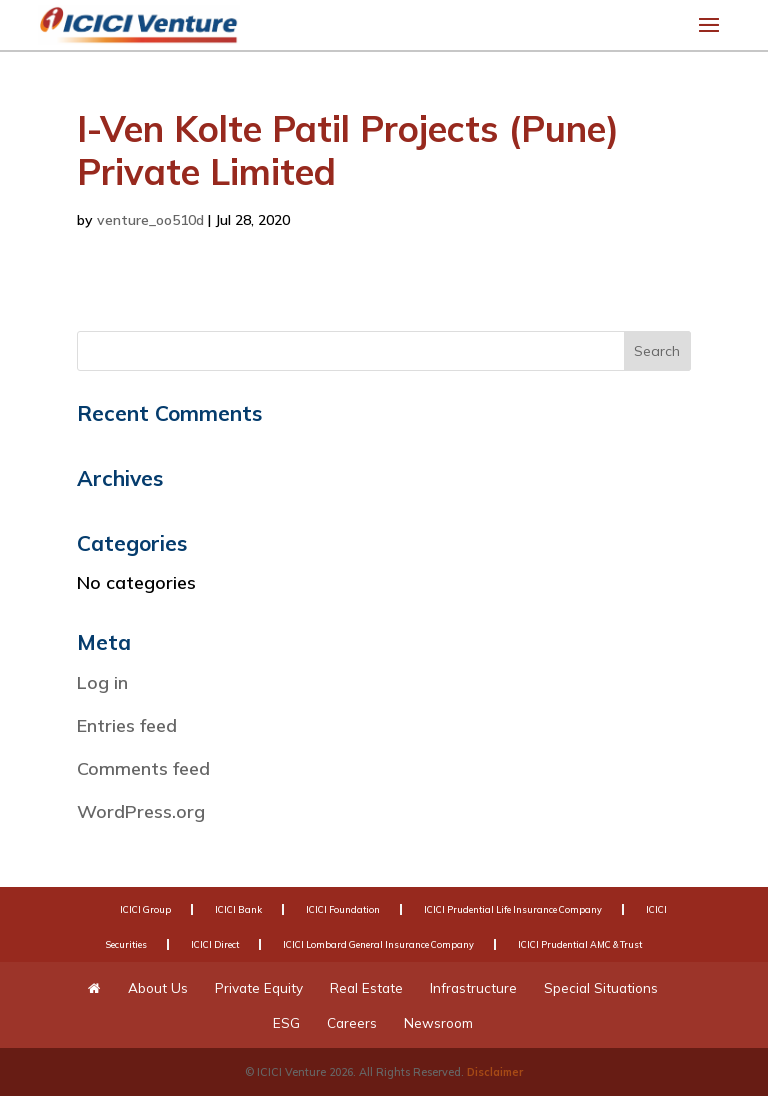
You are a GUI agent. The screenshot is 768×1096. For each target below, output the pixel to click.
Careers (352, 1022)
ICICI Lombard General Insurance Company (378, 944)
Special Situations (601, 987)
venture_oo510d (150, 220)
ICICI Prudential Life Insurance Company (513, 909)
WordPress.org (141, 811)
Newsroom (438, 1022)
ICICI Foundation (343, 909)
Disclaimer (495, 1072)
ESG (286, 1022)
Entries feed (127, 725)
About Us (158, 987)
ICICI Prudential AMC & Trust (580, 944)
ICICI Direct (215, 944)
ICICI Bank (238, 909)
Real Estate (366, 987)
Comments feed (143, 768)
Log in (102, 682)
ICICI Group (145, 909)
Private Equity (259, 987)
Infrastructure (473, 987)
